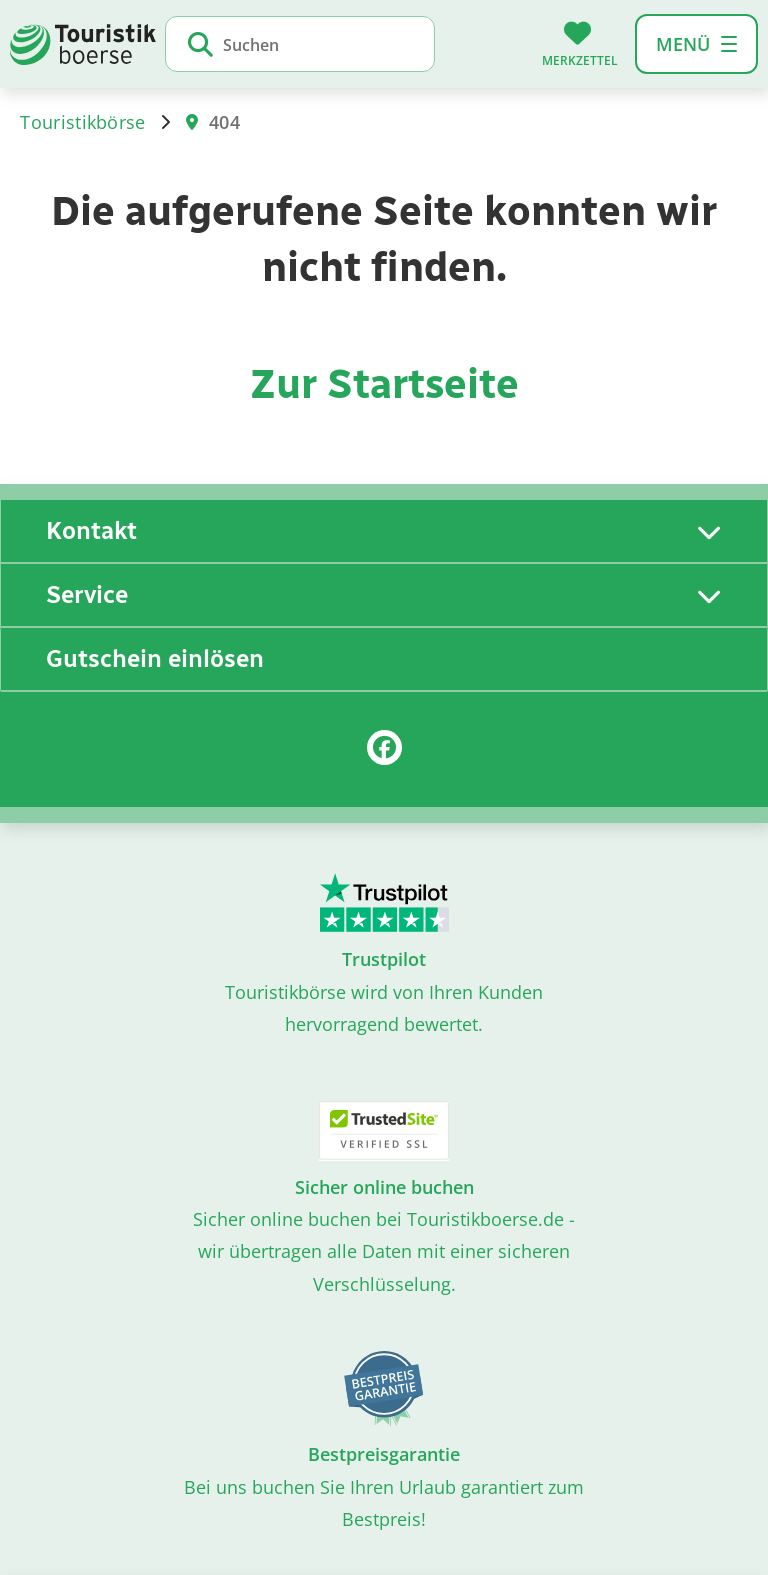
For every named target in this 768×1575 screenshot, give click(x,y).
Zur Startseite (384, 384)
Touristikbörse (82, 122)
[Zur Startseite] (83, 42)
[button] (696, 44)
